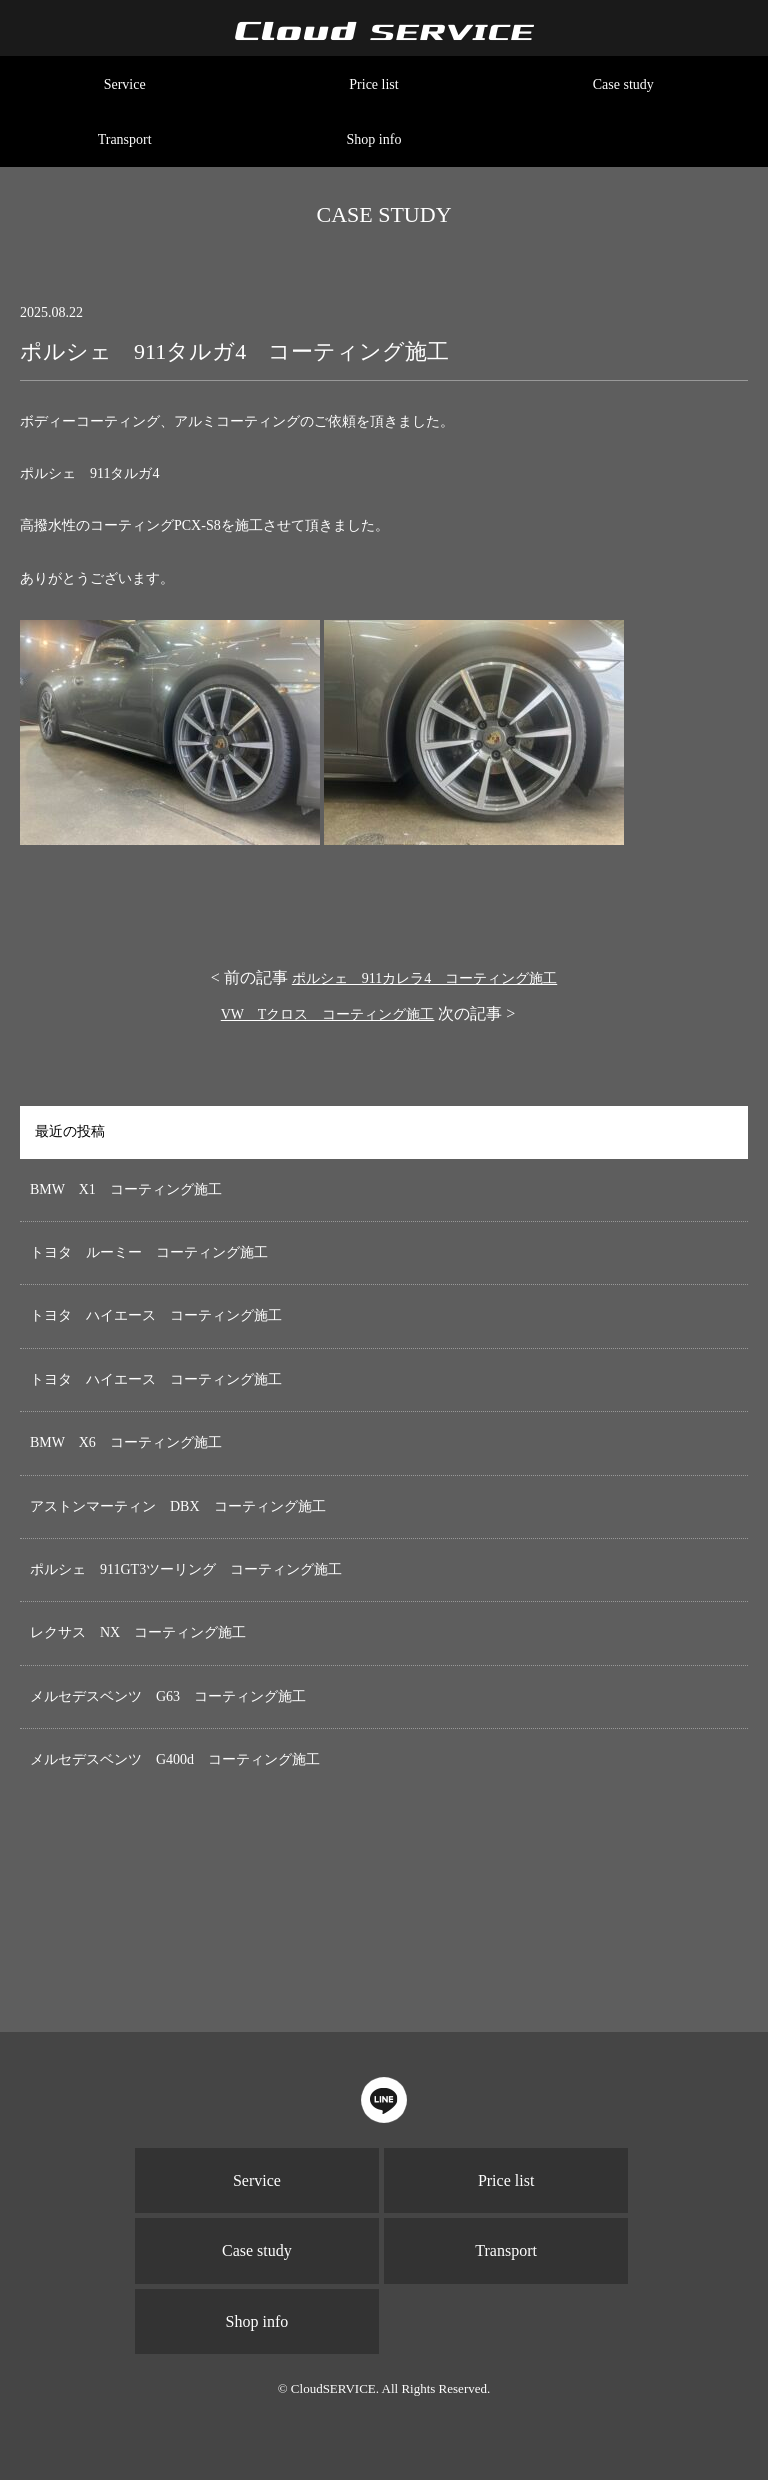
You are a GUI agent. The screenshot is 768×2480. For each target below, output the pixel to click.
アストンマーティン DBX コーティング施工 (178, 1506)
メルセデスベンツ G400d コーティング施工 (175, 1759)
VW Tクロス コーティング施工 (328, 1014)
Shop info (374, 139)
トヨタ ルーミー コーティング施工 (149, 1252)
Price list (373, 84)
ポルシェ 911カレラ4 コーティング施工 (424, 978)
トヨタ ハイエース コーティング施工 (156, 1315)
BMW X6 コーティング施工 (126, 1442)
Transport (125, 139)
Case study (623, 84)
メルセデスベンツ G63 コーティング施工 (168, 1696)
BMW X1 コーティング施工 (126, 1189)
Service (125, 84)
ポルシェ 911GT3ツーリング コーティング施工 (186, 1569)
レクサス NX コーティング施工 (138, 1632)
